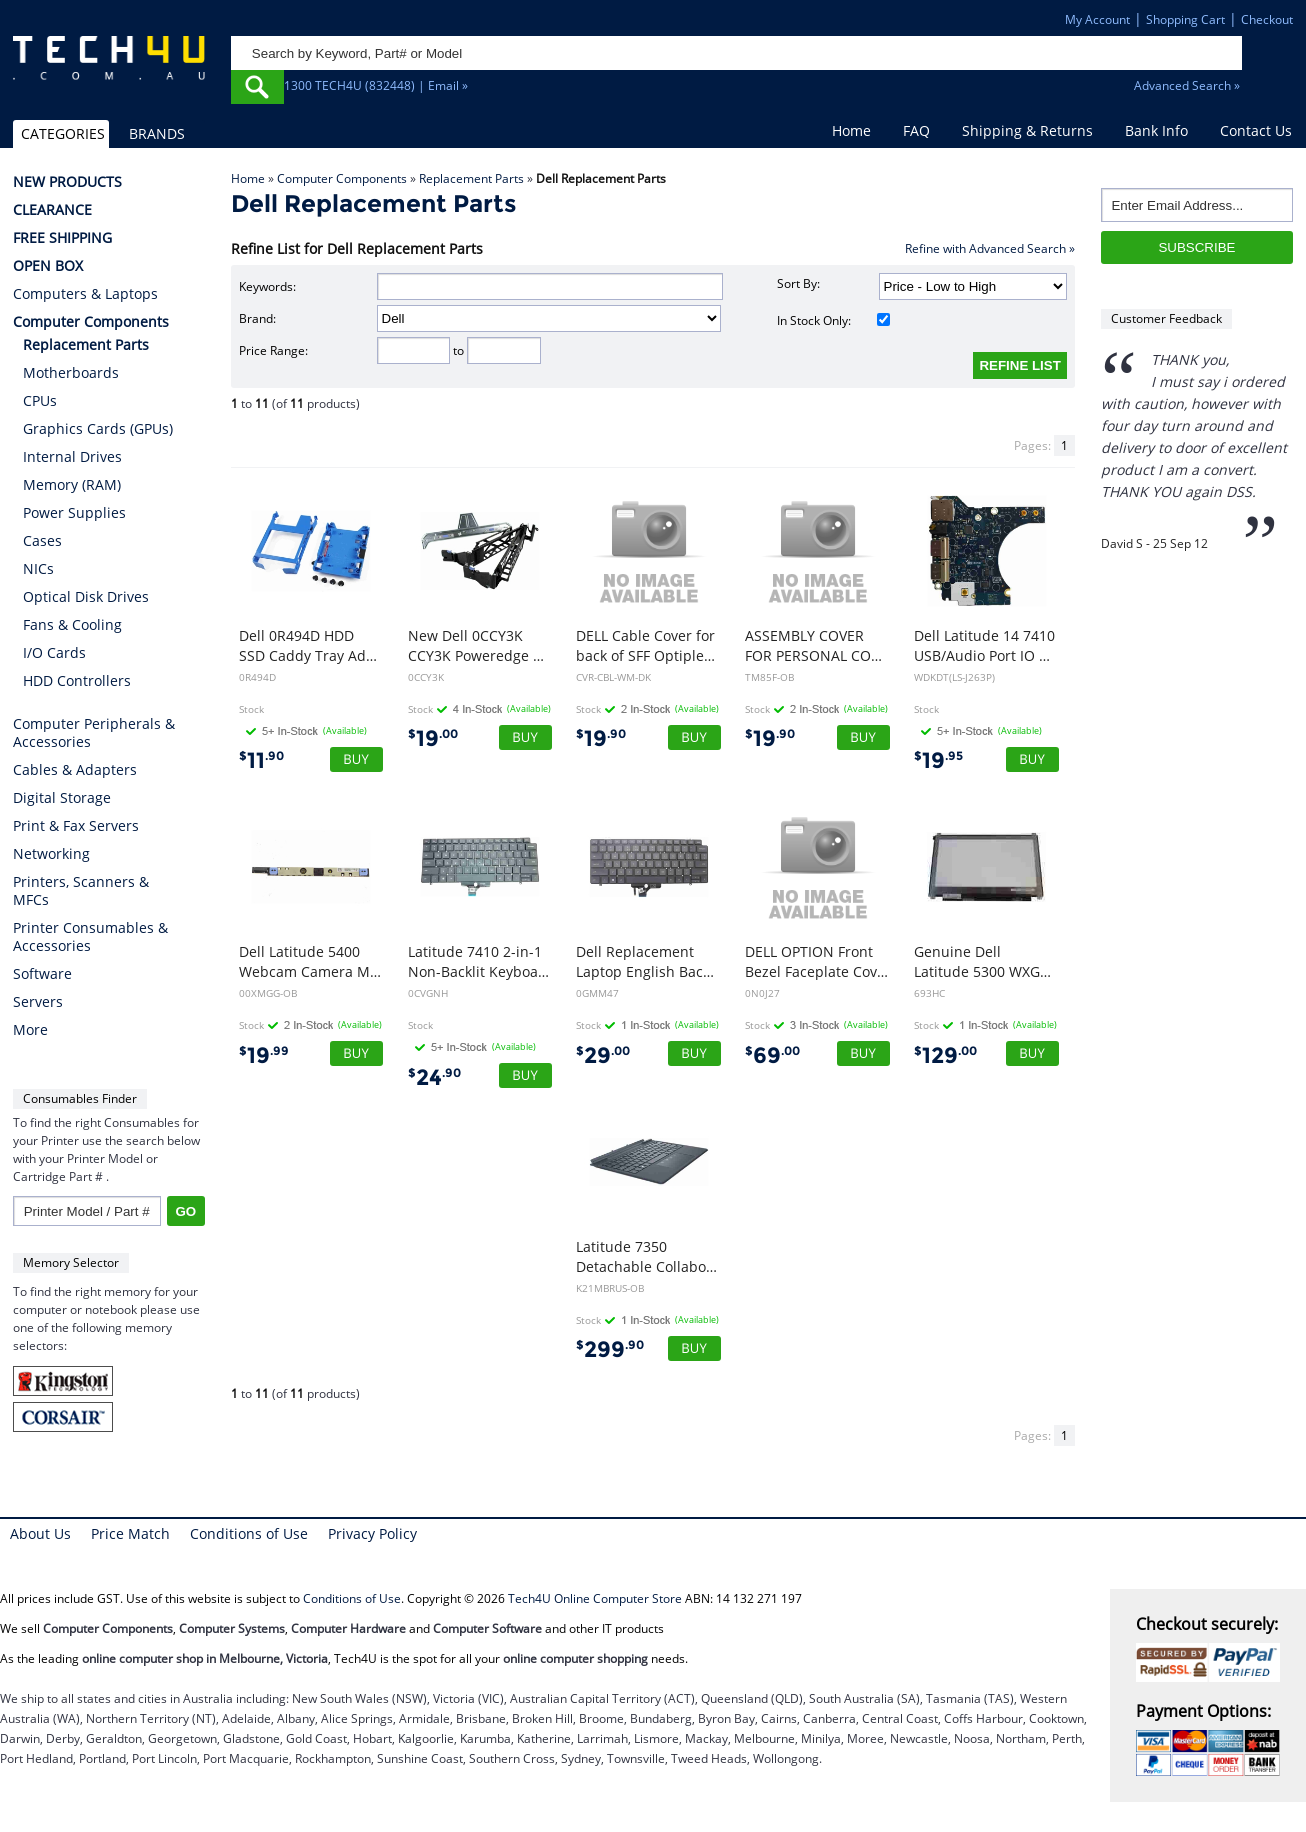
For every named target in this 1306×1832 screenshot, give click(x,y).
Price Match (130, 1533)
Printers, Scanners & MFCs (81, 891)
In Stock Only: (833, 320)
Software (42, 974)
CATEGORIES (63, 133)
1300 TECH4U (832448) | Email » (376, 85)
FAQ (916, 130)
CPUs (40, 400)
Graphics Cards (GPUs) (98, 428)
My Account (1097, 19)
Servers (38, 1002)
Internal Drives (72, 456)
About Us (40, 1533)
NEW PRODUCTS (67, 182)
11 (261, 760)
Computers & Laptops (85, 294)
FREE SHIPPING (62, 238)
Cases (42, 540)
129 (945, 1055)
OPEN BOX (48, 266)
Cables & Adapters (75, 770)
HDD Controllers (77, 680)
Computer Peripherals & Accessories (94, 733)
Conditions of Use (249, 1533)
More (30, 1030)
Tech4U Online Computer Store (595, 1598)
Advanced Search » (1187, 85)
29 (603, 1055)
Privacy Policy (372, 1533)
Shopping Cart (1185, 19)
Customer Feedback (1166, 318)
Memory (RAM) (72, 484)
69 (772, 1055)
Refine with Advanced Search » (990, 248)
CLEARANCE (52, 210)
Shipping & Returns (1027, 130)
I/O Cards (54, 652)
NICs (38, 568)
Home (851, 130)
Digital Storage (62, 798)
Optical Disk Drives (86, 596)
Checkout (1267, 19)
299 (610, 1349)
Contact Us (1256, 130)
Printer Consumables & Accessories (90, 937)
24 (434, 1077)
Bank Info (1156, 130)
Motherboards (71, 372)
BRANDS (157, 133)
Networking (51, 854)
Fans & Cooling (72, 624)
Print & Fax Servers (76, 826)
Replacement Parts (471, 178)
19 (433, 738)
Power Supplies (74, 512)
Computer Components (342, 178)
